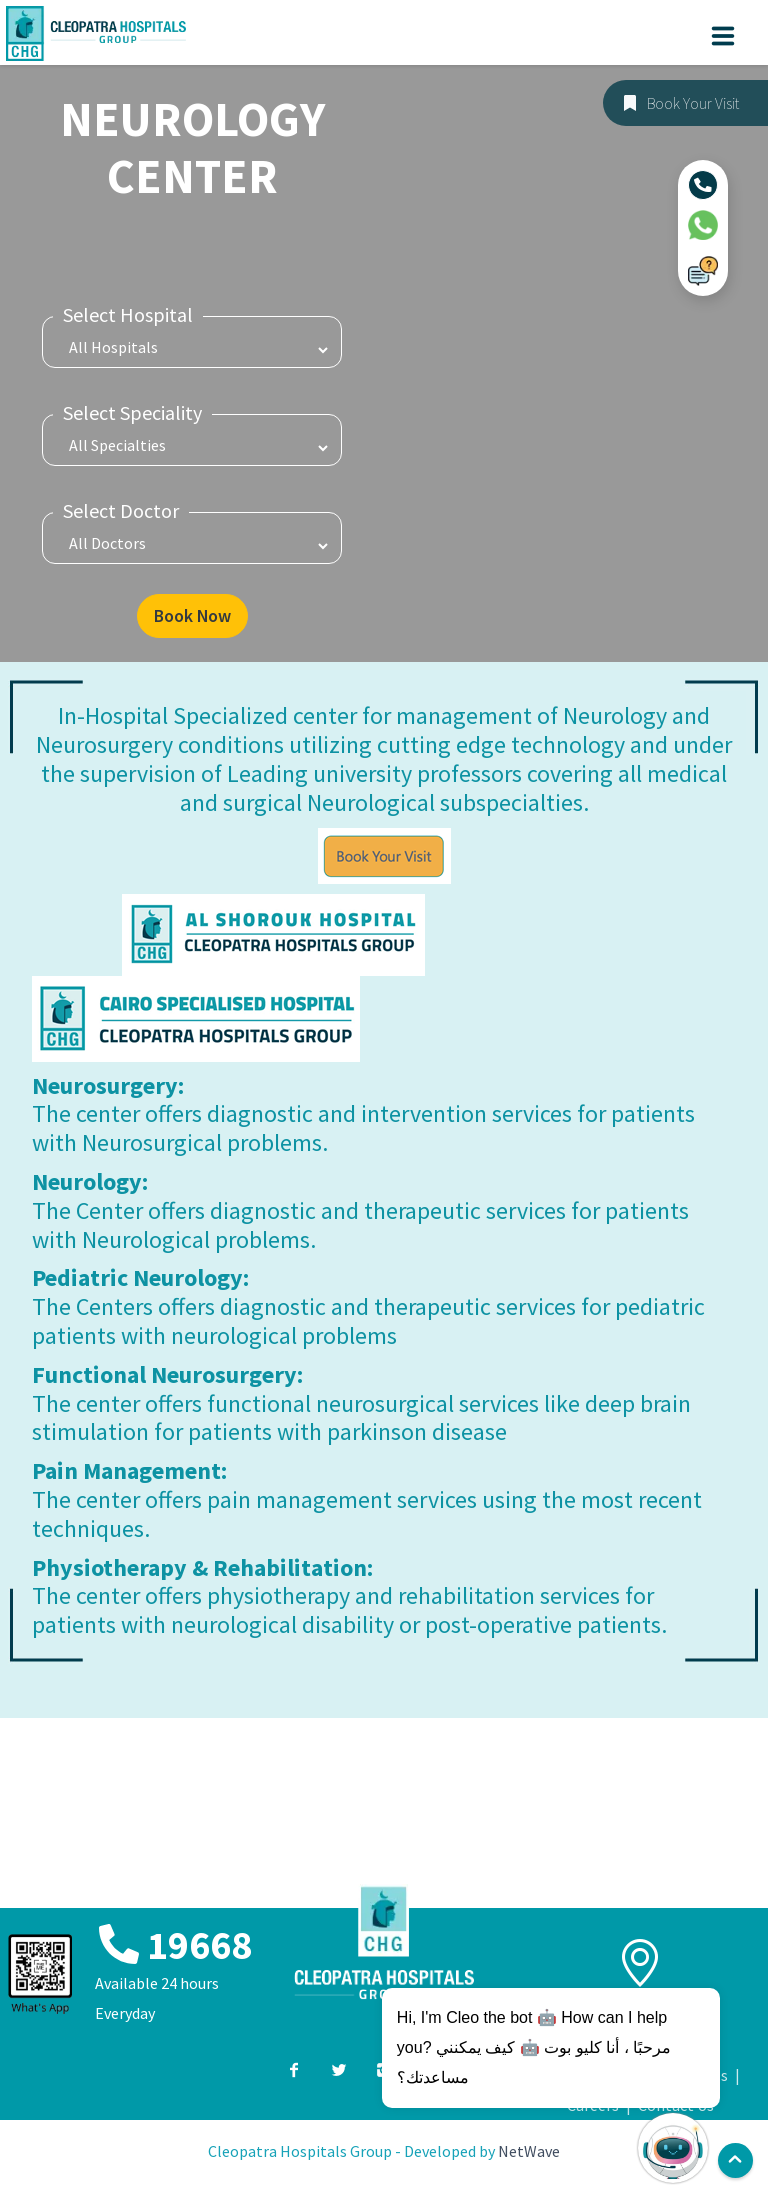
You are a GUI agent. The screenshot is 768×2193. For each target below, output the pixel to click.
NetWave (529, 2154)
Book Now (192, 617)
